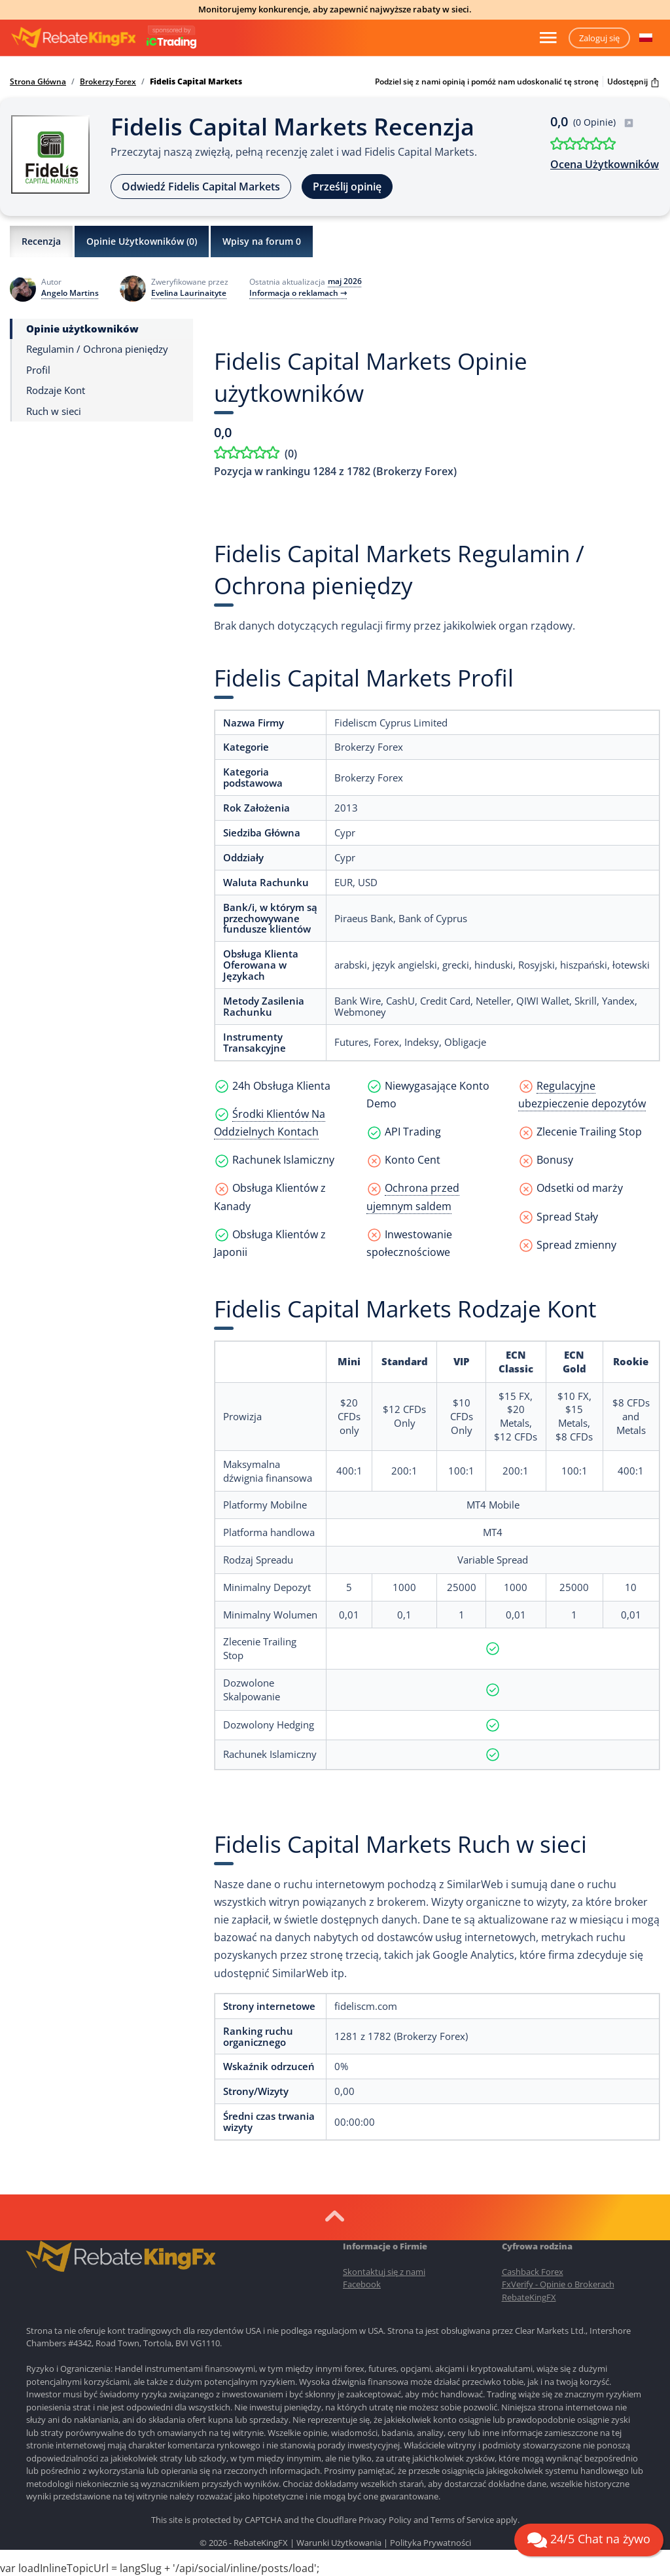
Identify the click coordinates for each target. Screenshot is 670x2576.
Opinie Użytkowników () (141, 241)
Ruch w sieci (53, 411)
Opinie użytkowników (82, 329)
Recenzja (41, 241)
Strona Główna (38, 82)
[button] (645, 38)
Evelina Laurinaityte (188, 293)
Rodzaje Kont (55, 390)
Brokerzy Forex (108, 82)
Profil (38, 370)
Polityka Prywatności (430, 2543)
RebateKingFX (529, 2297)
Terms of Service (462, 2520)
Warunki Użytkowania (338, 2543)
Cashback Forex (532, 2272)
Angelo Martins (70, 293)
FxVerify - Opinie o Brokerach (558, 2284)
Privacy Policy (385, 2520)
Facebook (362, 2284)
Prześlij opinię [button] (347, 186)
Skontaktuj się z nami (384, 2272)
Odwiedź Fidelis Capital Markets (201, 186)
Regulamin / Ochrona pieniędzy (97, 349)
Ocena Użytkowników (604, 164)
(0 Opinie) (603, 122)
